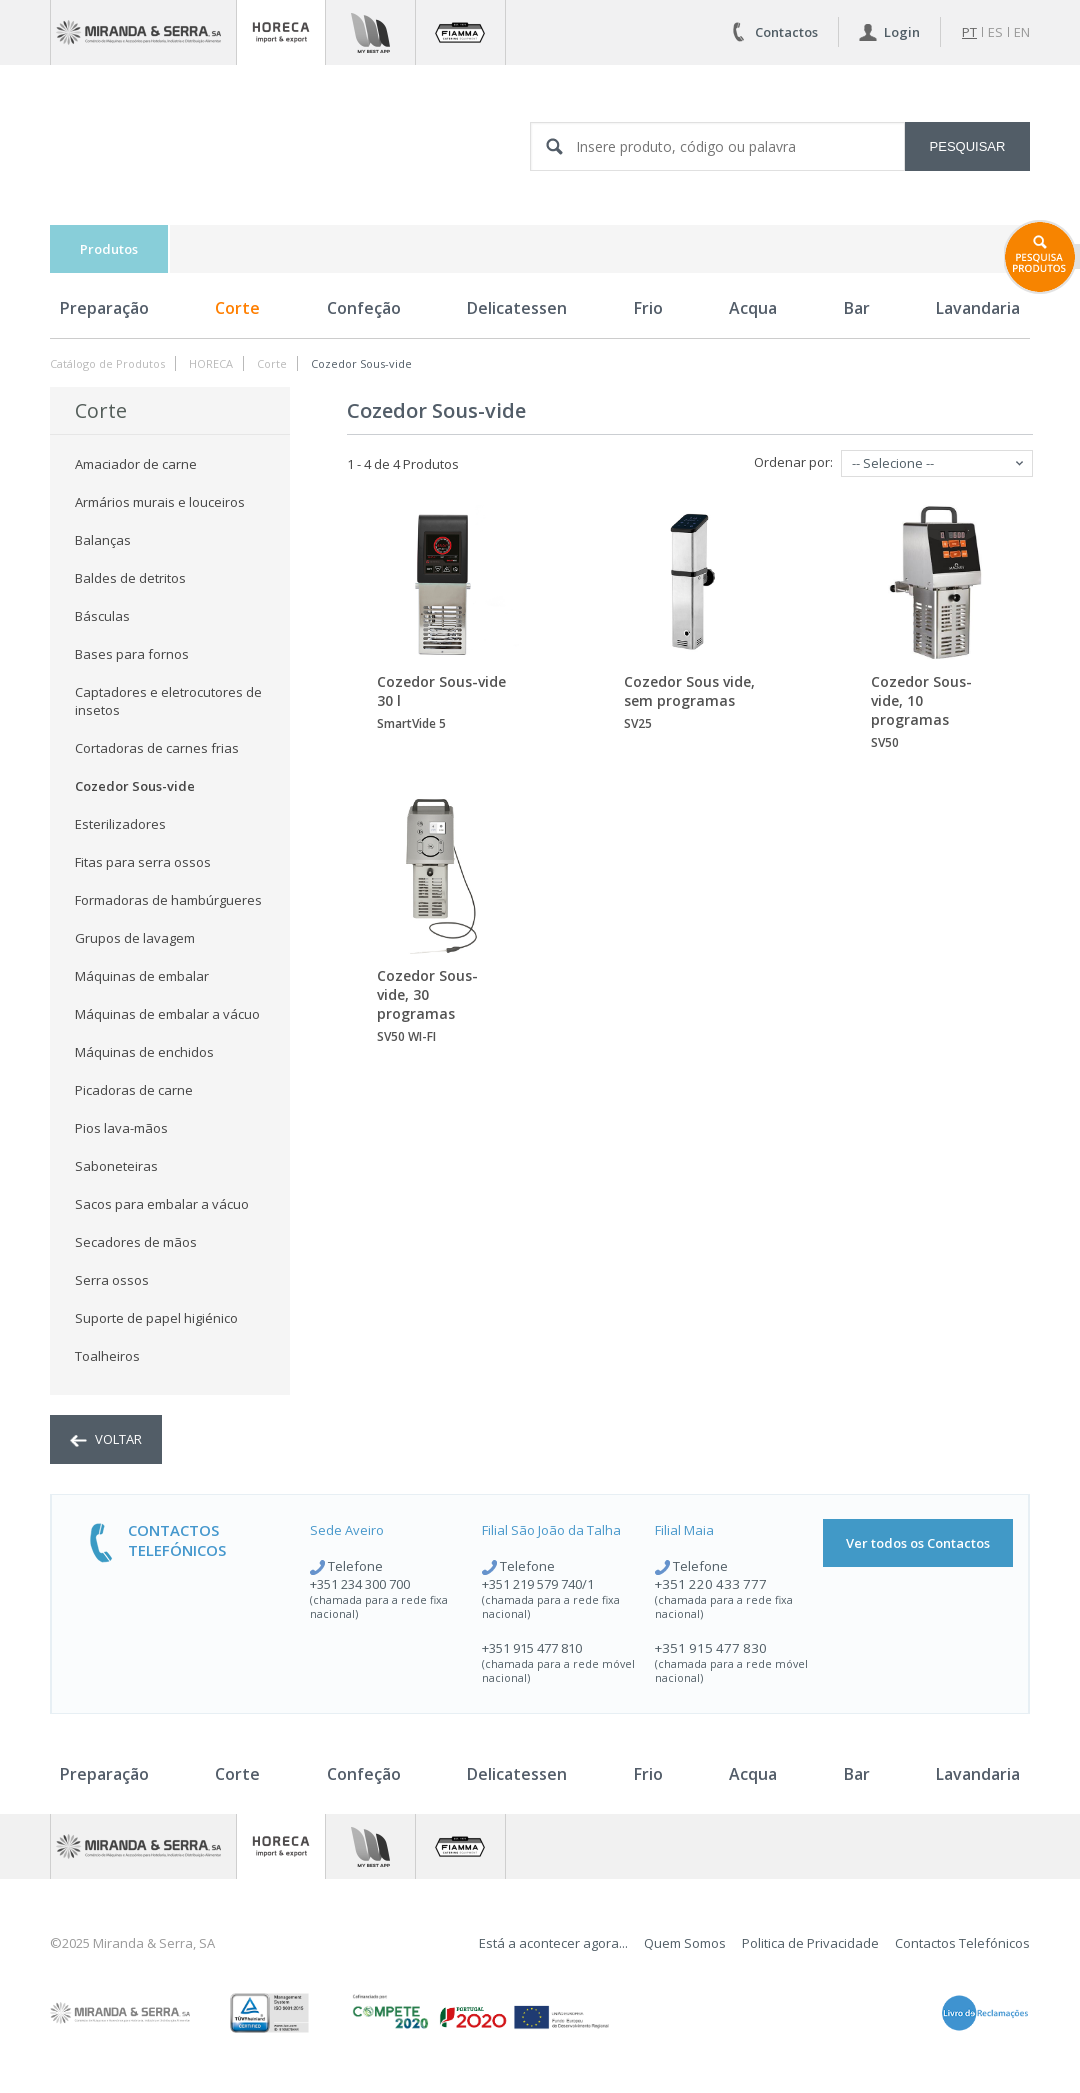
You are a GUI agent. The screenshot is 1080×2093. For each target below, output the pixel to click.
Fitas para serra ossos (143, 862)
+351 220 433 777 (711, 1584)
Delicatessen (517, 308)
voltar (106, 1439)
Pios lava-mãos (121, 1128)
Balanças (103, 540)
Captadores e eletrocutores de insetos (168, 701)
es (995, 32)
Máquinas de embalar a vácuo (167, 1014)
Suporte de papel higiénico (156, 1318)
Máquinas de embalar (142, 976)
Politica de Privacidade (810, 1943)
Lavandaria (978, 308)
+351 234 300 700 (360, 1584)
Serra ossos (112, 1280)
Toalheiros (107, 1356)
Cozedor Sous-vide (361, 363)
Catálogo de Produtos (107, 363)
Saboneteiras (116, 1166)
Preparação (104, 308)
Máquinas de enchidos (144, 1052)
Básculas (102, 616)
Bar (857, 308)
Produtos (109, 249)
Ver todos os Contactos (918, 1543)
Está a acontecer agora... (553, 1943)
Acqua (753, 308)
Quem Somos (685, 1943)
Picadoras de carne (134, 1090)
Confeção (364, 308)
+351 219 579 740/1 (538, 1584)
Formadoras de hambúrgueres (168, 900)
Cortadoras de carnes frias (157, 748)
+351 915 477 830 (711, 1648)
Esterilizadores (120, 824)
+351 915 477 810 (532, 1648)
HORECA (211, 363)
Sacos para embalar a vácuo (162, 1204)
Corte (237, 308)
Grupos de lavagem (135, 938)
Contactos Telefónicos (962, 1943)
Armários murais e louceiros (160, 502)
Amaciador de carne (136, 464)
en (1022, 32)
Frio (648, 308)
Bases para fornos (132, 654)
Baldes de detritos (130, 578)
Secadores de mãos (136, 1242)
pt (969, 32)
